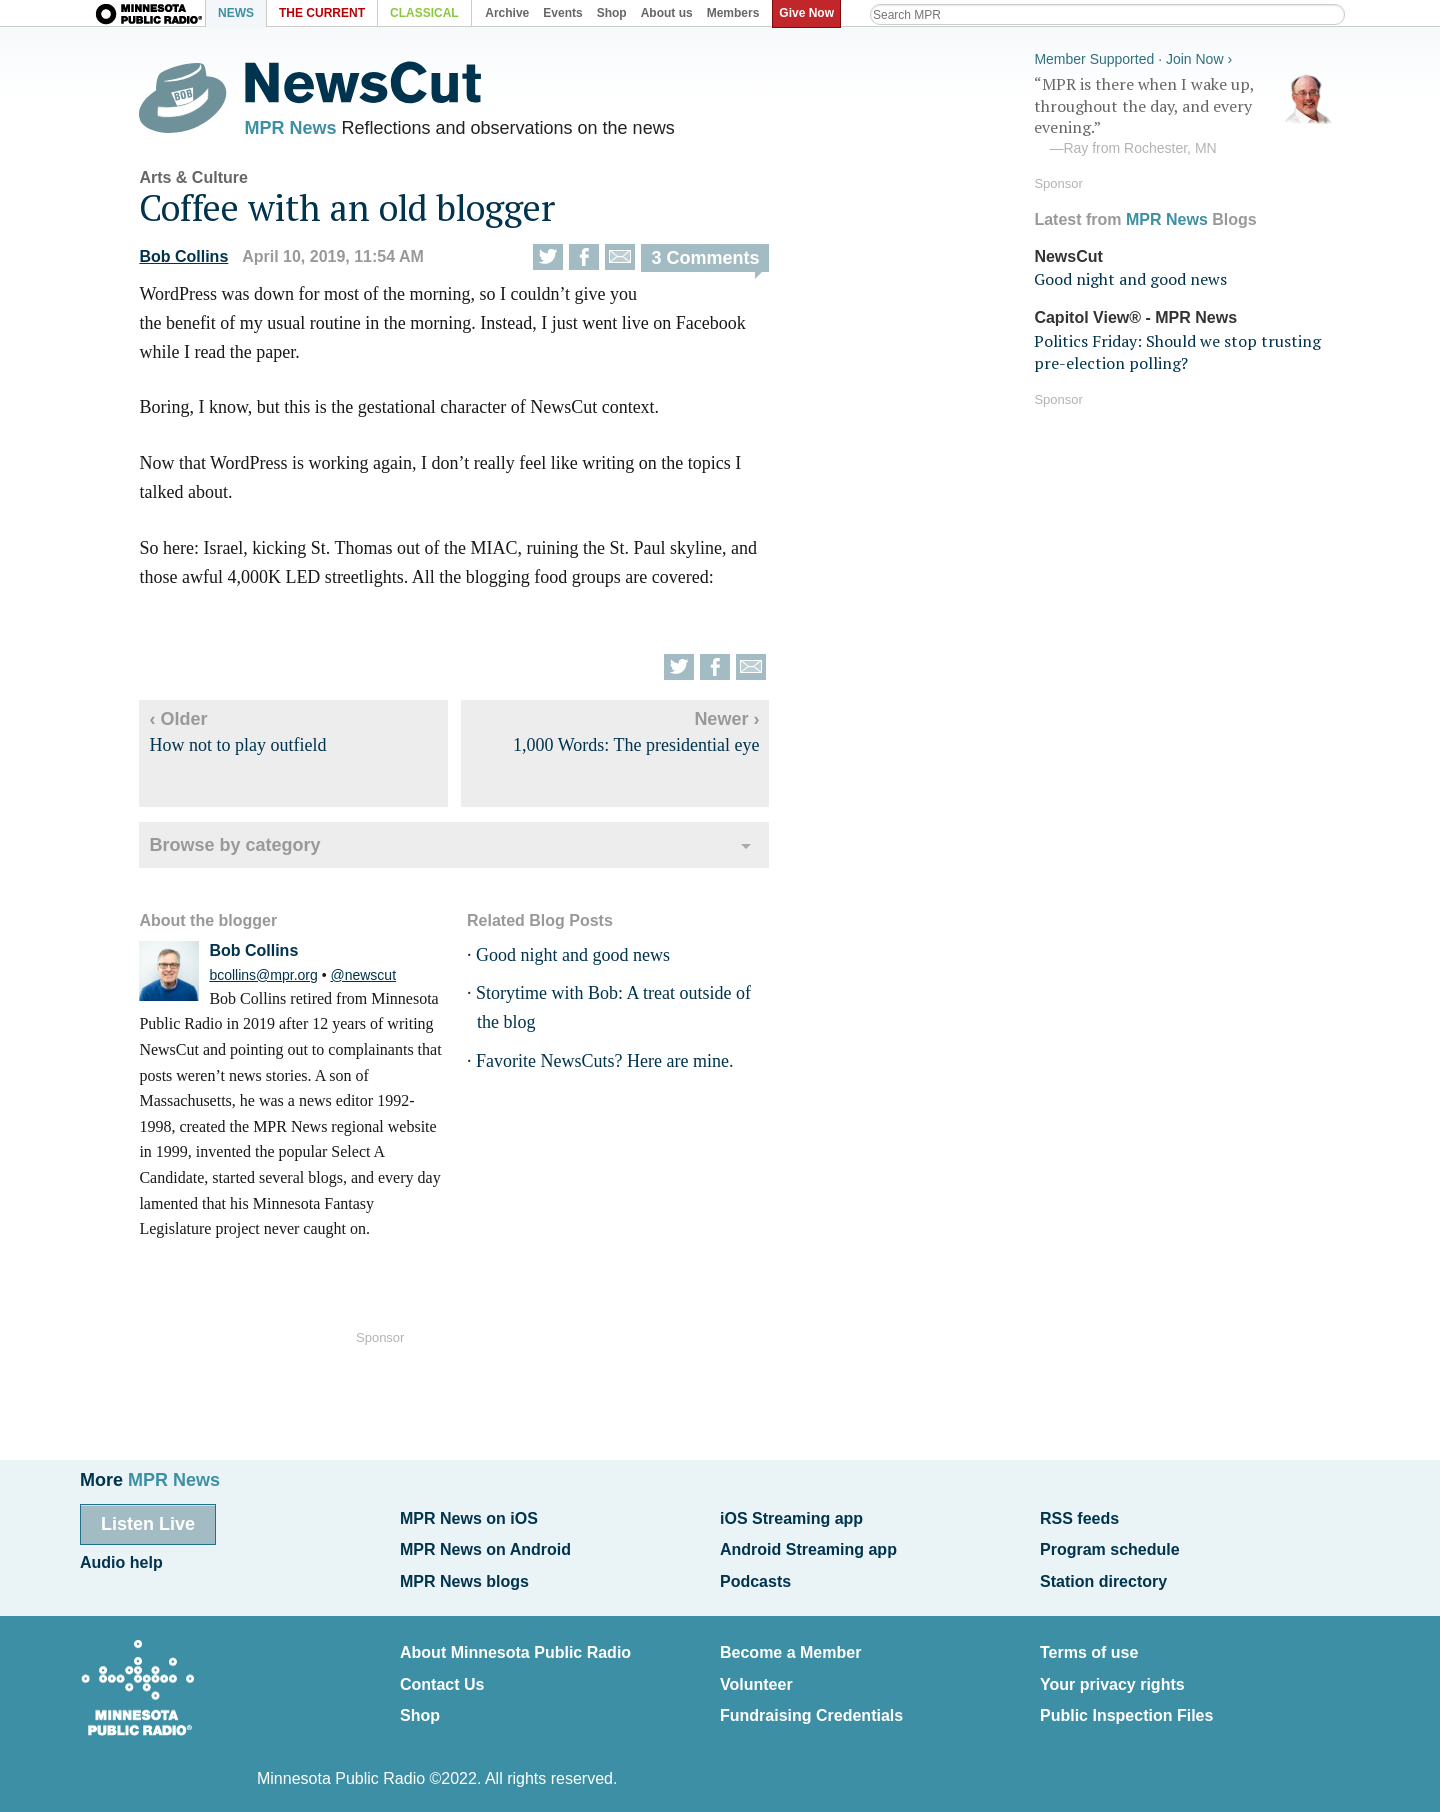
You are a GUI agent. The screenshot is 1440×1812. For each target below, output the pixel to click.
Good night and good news (590, 960)
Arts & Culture (211, 182)
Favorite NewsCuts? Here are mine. (621, 1066)
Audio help (121, 1558)
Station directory (1103, 1575)
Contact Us (442, 1672)
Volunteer (756, 1672)
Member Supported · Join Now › (1133, 56)
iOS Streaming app (791, 1517)
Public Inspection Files (1126, 1701)
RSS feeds (1079, 1517)
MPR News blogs (464, 1575)
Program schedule (1110, 1546)
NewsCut (1068, 252)
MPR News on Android (485, 1546)
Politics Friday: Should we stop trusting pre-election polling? (1177, 348)
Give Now (810, 13)
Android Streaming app (808, 1546)
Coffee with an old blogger (365, 212)
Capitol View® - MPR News (1135, 314)
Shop (420, 1701)
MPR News (308, 130)
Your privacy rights (1112, 1672)
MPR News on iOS (469, 1517)
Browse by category (252, 851)
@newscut (381, 980)
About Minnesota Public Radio (515, 1643)
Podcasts (755, 1575)
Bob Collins (201, 261)
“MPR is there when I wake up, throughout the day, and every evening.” (1184, 113)
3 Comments (723, 263)
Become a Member (790, 1643)
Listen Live (148, 1523)
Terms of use (1089, 1643)
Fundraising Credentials (811, 1701)
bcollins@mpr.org (281, 980)
